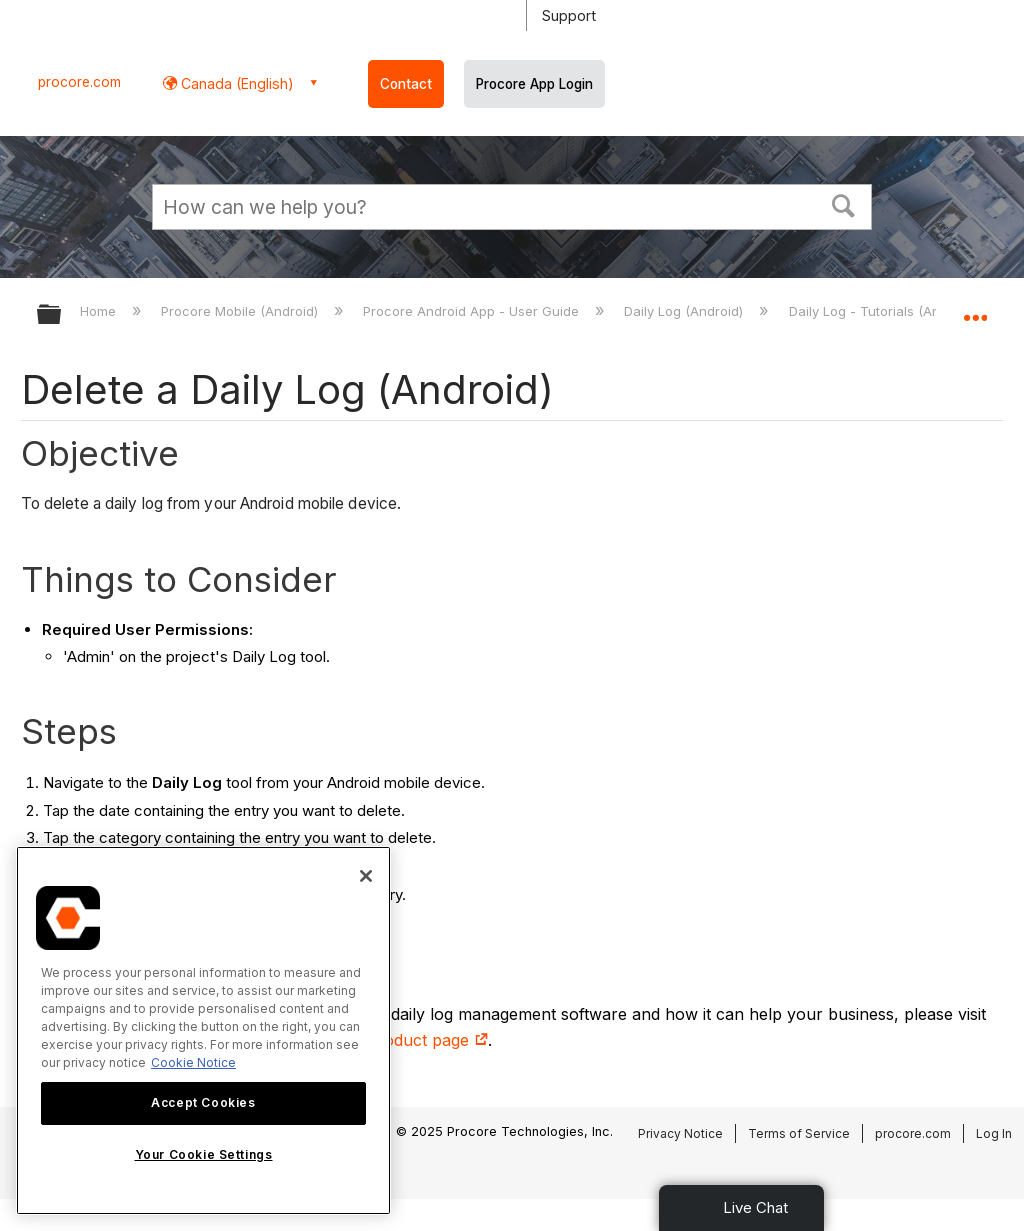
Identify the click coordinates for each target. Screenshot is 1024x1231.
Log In (994, 1133)
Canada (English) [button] (235, 83)
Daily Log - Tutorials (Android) (884, 311)
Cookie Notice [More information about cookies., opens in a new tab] (193, 1062)
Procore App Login (534, 84)
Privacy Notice (680, 1133)
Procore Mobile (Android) (241, 311)
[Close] (366, 876)
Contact (406, 84)
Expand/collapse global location (975, 308)
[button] (844, 204)
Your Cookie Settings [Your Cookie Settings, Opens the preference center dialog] (204, 1154)
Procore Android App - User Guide (473, 311)
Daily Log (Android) (685, 311)
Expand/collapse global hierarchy (62, 315)
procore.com (79, 82)
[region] (203, 1030)
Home (100, 311)
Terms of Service (799, 1133)
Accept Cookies (203, 1102)
